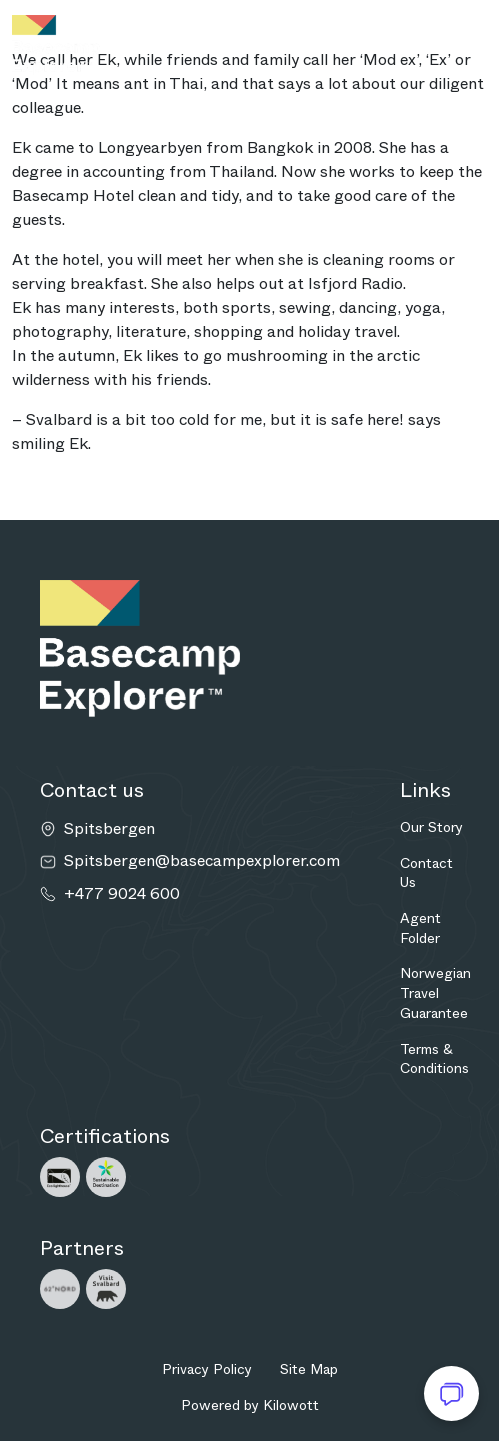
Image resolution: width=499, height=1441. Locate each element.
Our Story (431, 827)
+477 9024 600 (122, 894)
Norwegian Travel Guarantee (435, 992)
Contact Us (426, 873)
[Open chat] (451, 1393)
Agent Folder (420, 928)
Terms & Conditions (434, 1059)
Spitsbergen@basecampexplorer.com (202, 861)
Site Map (309, 1369)
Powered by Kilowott (250, 1405)
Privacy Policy (207, 1369)
